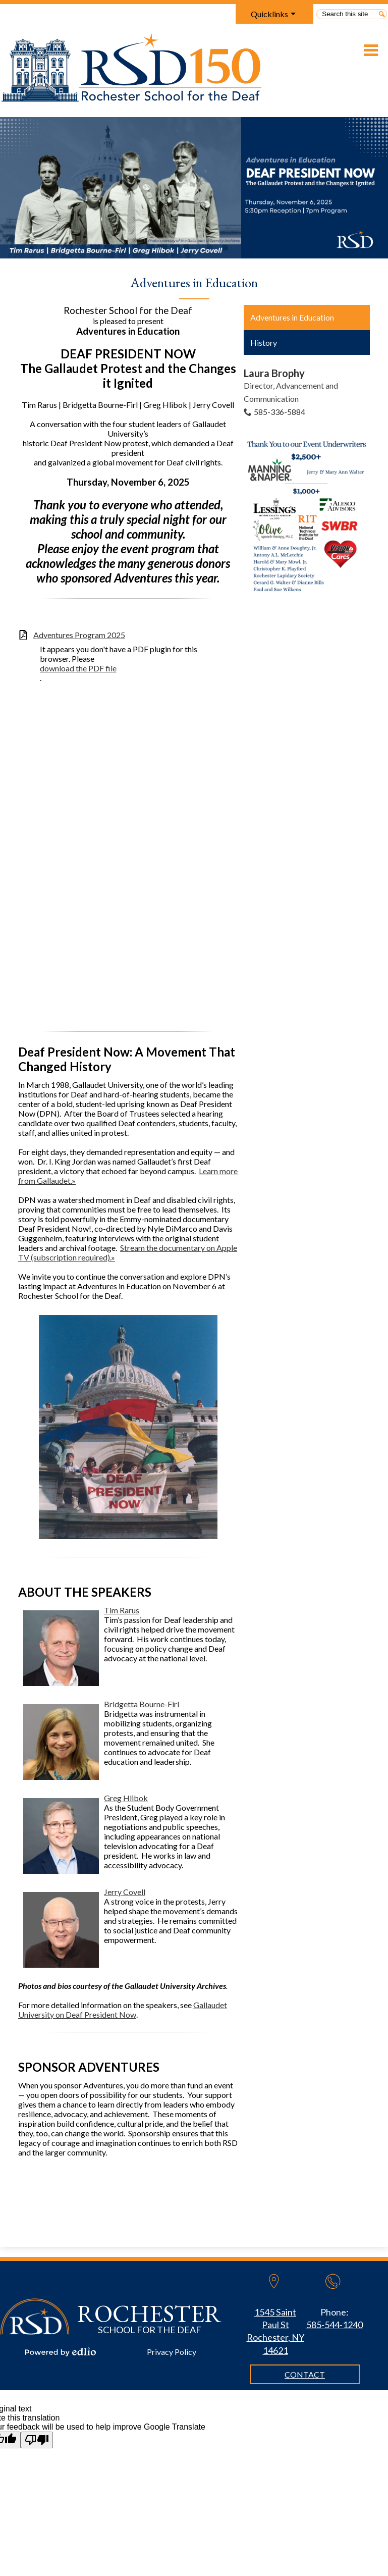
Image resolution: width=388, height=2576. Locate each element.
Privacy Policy (171, 2351)
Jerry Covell (124, 1892)
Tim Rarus (121, 1610)
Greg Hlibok (126, 1798)
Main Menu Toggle (371, 50)
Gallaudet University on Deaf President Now (122, 2009)
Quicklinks (269, 14)
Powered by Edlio (60, 2352)
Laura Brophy (274, 373)
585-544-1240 (334, 2324)
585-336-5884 (279, 411)
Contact (305, 2374)
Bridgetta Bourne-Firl (141, 1704)
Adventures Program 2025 (79, 635)
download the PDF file (78, 668)
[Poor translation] (37, 2440)
